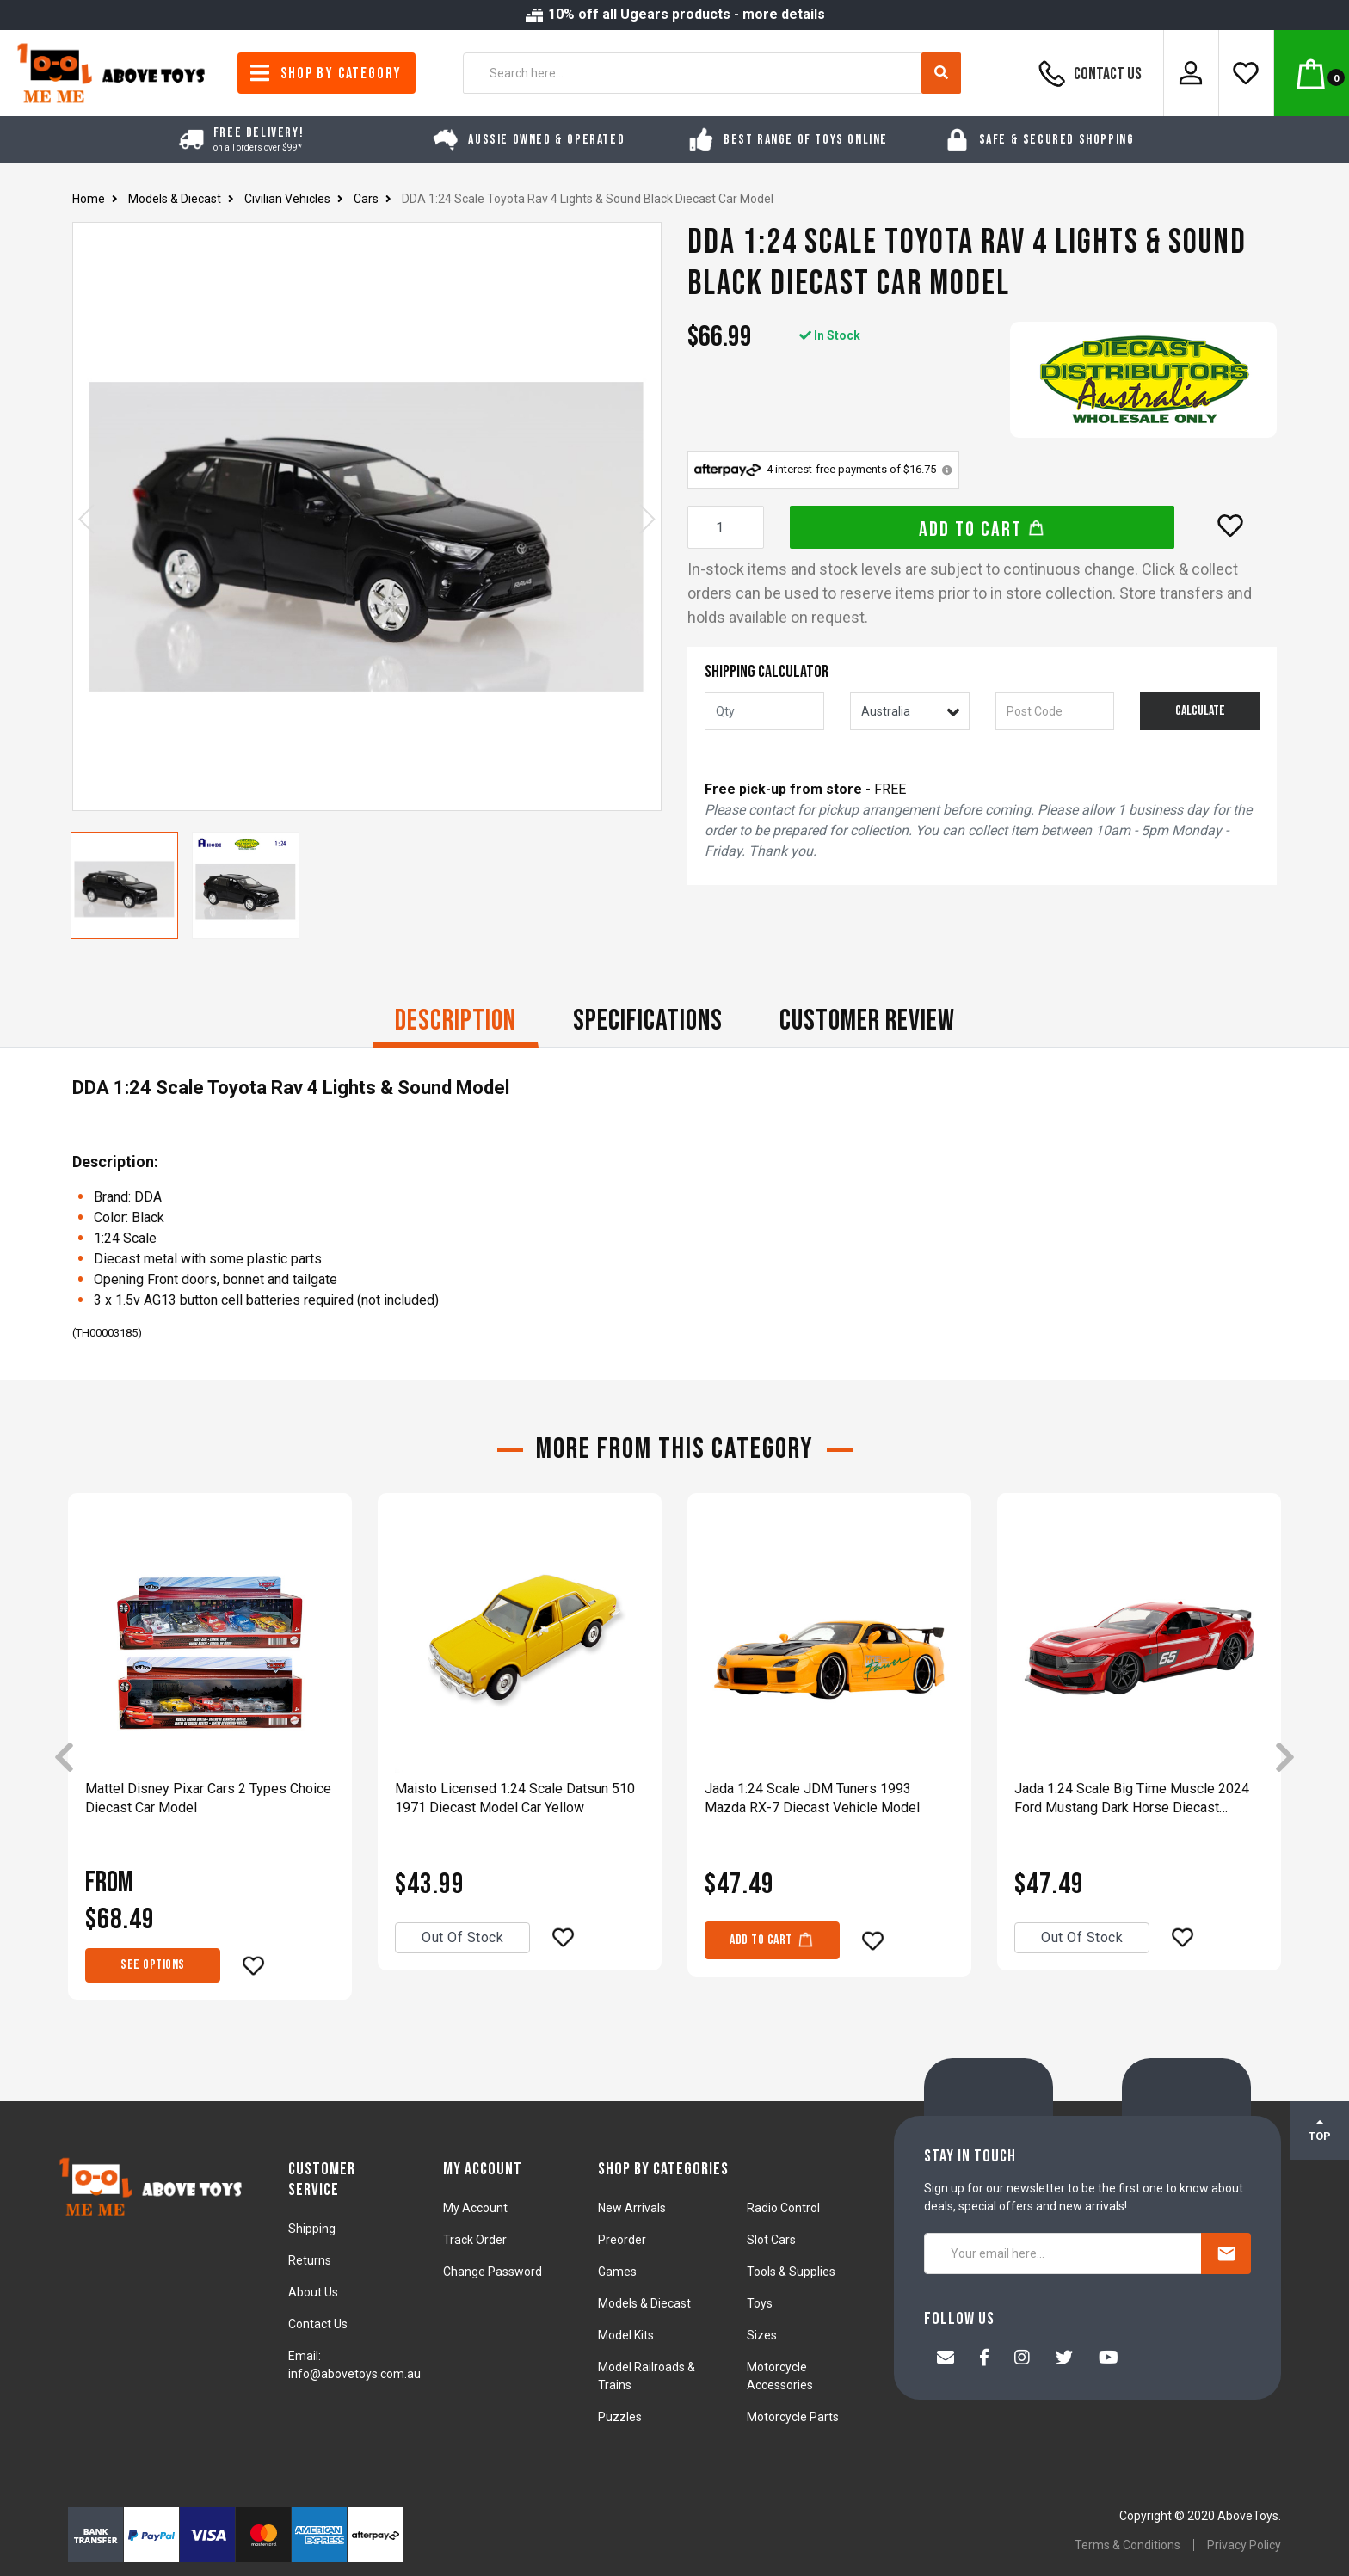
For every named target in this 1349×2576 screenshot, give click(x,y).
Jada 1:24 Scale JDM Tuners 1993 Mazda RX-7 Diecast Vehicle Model (812, 1798)
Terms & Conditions (1127, 2545)
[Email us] (945, 2359)
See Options (152, 1965)
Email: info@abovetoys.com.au (354, 2365)
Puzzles (620, 2417)
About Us (313, 2292)
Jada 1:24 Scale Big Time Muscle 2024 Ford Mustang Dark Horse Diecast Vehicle (1131, 1798)
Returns (309, 2260)
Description (455, 1020)
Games (617, 2271)
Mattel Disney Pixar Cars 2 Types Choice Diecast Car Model (208, 1798)
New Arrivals (632, 2208)
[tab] (456, 1023)
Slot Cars (771, 2240)
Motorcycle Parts (793, 2417)
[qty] (764, 711)
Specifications (648, 1020)
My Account (475, 2208)
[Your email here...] (1063, 2253)
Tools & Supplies (791, 2271)
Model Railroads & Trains (646, 2376)
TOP (1320, 2130)
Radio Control (783, 2208)
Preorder (622, 2240)
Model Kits (626, 2335)
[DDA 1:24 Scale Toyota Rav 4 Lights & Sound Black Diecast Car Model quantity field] (725, 527)
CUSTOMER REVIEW (867, 1020)
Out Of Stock (462, 1937)
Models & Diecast (644, 2303)
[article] (210, 1758)
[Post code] (1055, 711)
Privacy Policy (1244, 2545)
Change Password (492, 2271)
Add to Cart (982, 529)
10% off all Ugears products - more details (674, 14)
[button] (1230, 525)
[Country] (910, 711)
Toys (760, 2303)
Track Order (475, 2240)
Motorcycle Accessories (780, 2376)
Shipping (312, 2228)
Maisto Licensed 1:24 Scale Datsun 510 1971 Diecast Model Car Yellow (515, 1798)
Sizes (762, 2335)
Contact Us (1087, 73)
